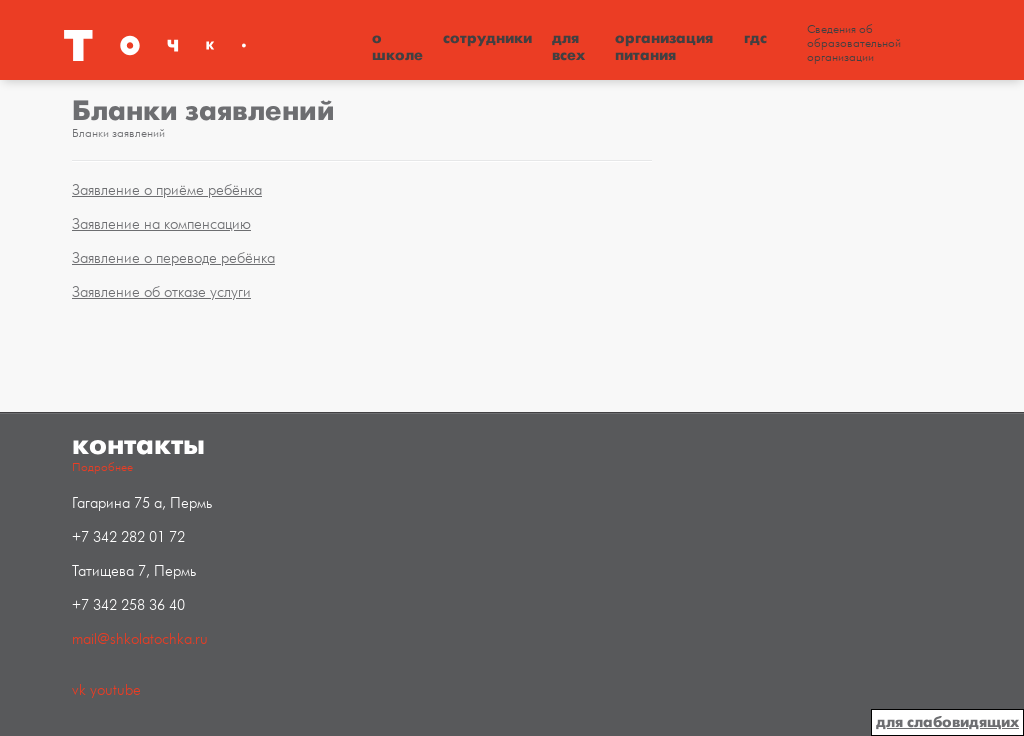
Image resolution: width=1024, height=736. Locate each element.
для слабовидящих (947, 722)
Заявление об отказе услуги (161, 292)
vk (79, 690)
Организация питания (664, 46)
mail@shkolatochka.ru (140, 639)
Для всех (568, 46)
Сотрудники (487, 38)
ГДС (755, 38)
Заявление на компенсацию (161, 224)
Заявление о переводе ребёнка (173, 258)
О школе (397, 46)
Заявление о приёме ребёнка (167, 190)
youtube (115, 690)
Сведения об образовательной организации (854, 44)
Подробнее (102, 467)
